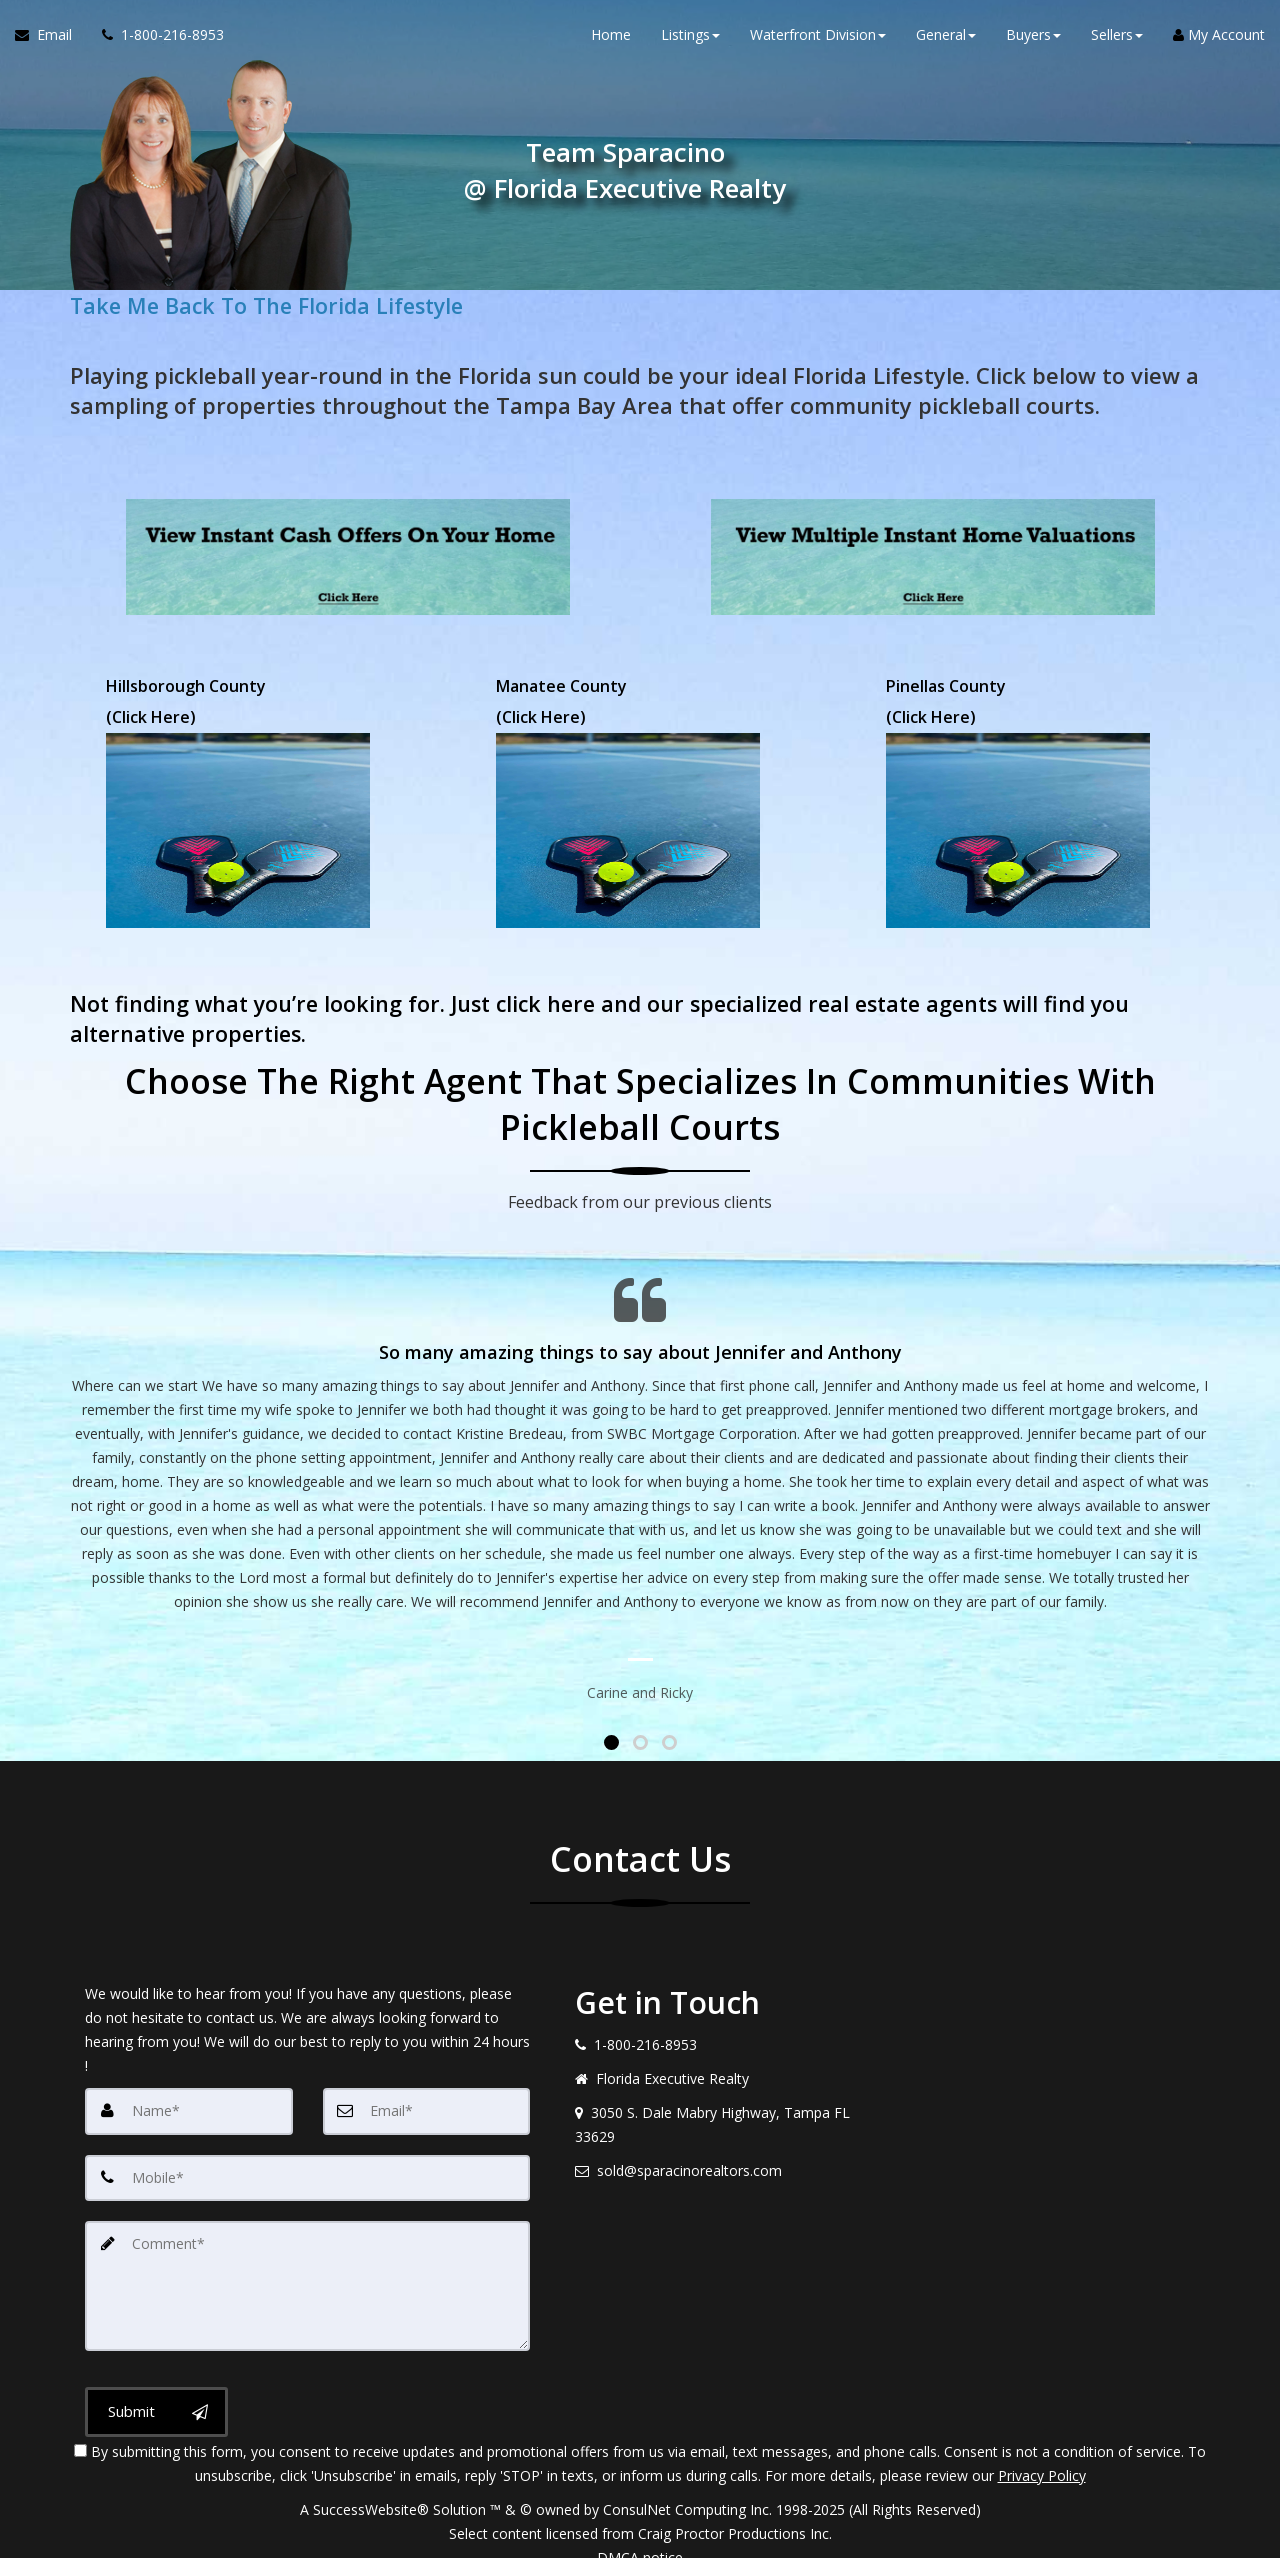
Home (611, 39)
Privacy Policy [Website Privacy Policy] (1042, 2453)
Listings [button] (690, 39)
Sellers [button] (1117, 39)
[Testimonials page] (640, 1472)
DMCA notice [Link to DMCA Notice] (640, 2535)
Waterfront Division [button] (818, 39)
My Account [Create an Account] (1219, 39)
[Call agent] (155, 40)
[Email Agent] (51, 40)
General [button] (946, 39)
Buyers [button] (1033, 39)
